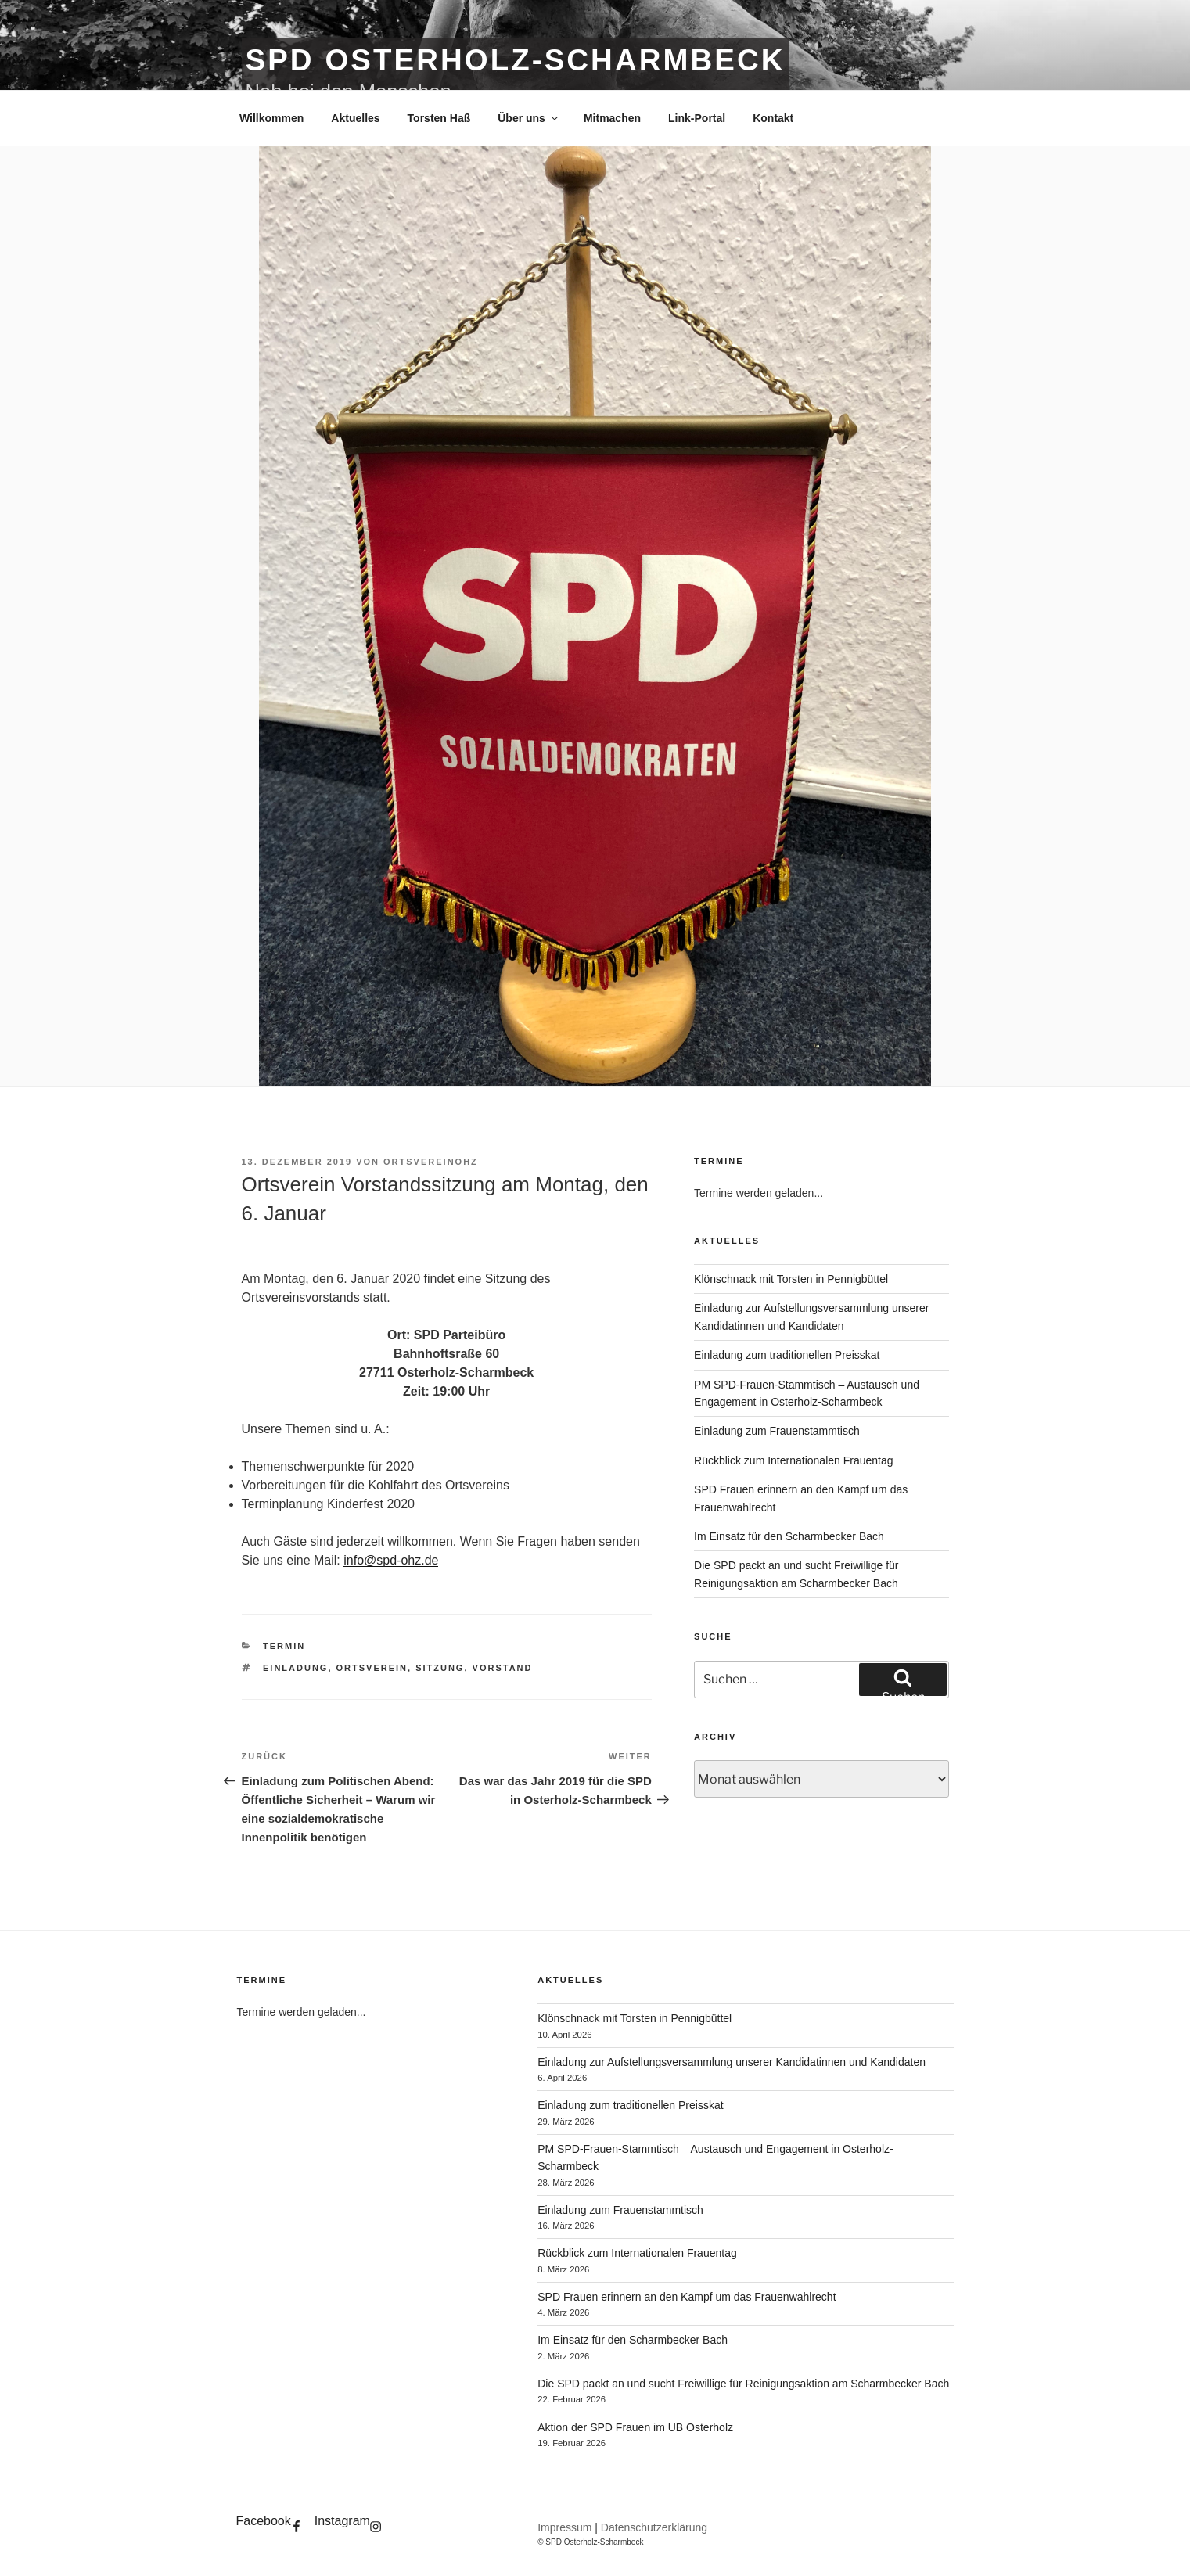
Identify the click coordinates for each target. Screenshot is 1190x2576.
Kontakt (773, 118)
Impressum (564, 2527)
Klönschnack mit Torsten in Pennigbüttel (791, 1279)
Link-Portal (696, 118)
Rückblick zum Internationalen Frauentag (793, 1460)
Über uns (529, 118)
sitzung (439, 1667)
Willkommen (271, 118)
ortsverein (372, 1667)
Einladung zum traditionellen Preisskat (786, 1355)
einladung (295, 1667)
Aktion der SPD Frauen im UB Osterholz (635, 2427)
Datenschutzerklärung (654, 2527)
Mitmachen (612, 118)
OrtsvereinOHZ (430, 1161)
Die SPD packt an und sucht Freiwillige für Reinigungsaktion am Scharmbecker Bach (743, 2383)
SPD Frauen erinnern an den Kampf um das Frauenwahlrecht (686, 2296)
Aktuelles (355, 118)
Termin (284, 1646)
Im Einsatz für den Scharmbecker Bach (789, 1536)
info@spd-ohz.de (390, 1560)
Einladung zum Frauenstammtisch (777, 1431)
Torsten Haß (439, 118)
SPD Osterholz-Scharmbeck (516, 60)
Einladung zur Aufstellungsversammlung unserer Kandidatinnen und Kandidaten (731, 2062)
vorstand (503, 1667)
